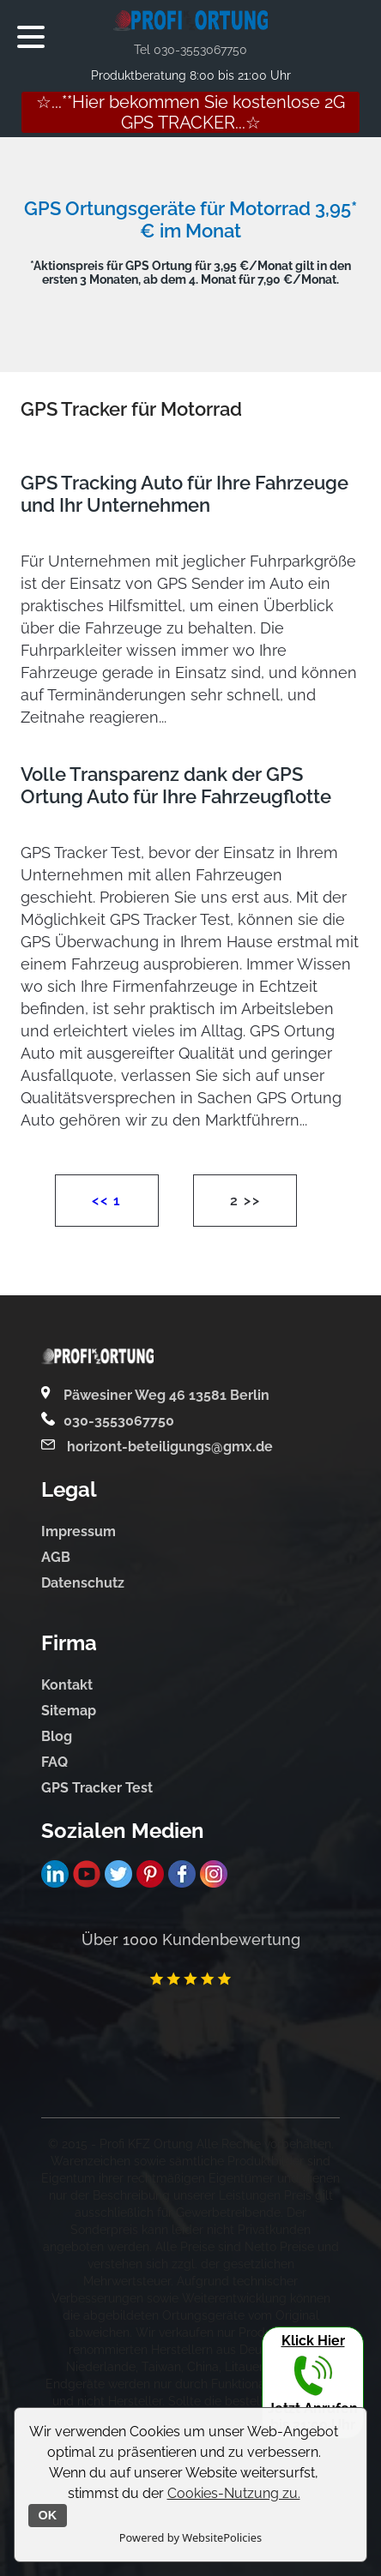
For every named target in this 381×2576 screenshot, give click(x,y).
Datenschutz (82, 1583)
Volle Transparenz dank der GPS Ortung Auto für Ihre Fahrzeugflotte (176, 785)
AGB (55, 1557)
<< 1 (106, 1200)
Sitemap (68, 1710)
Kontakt (67, 1685)
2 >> (245, 1200)
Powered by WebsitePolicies (190, 2537)
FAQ (54, 1762)
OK (48, 2515)
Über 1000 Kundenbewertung (191, 1939)
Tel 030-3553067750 (190, 50)
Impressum (78, 1531)
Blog (56, 1736)
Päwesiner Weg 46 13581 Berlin (166, 1395)
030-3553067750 (119, 1421)
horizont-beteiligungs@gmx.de (168, 1446)
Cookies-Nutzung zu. (233, 2493)
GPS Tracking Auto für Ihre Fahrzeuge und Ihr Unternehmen (184, 493)
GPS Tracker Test (97, 1788)
